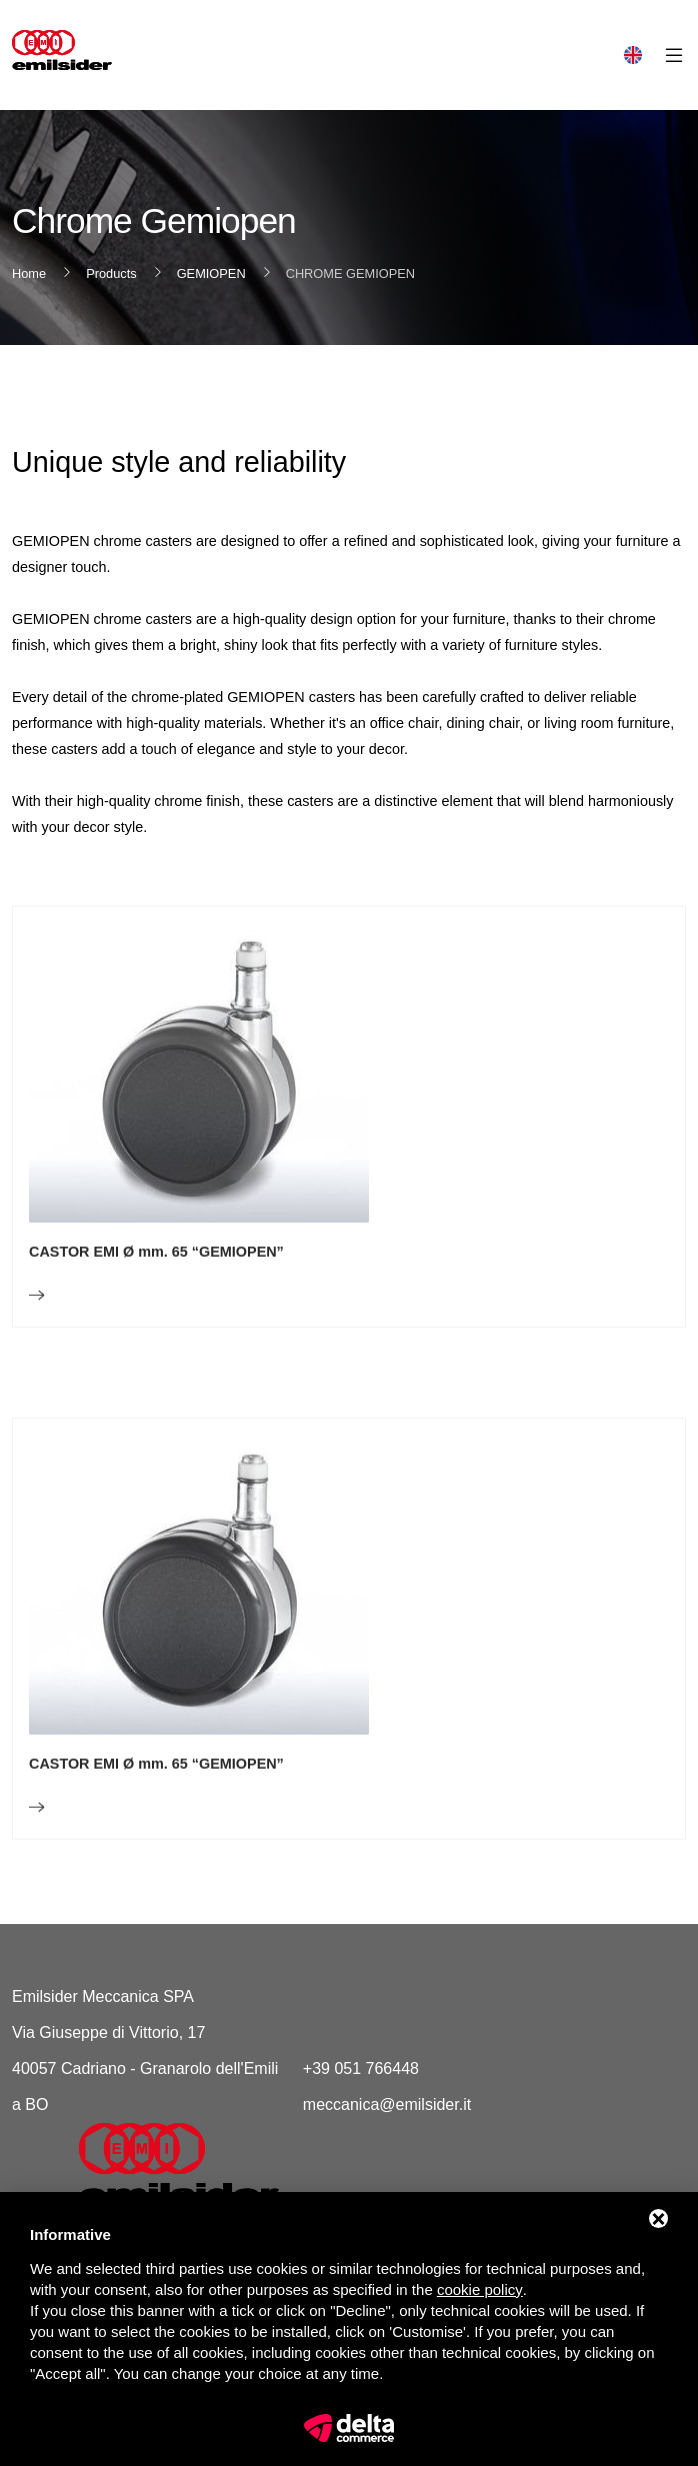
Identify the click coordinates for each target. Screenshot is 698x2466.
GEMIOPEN (211, 273)
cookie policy (480, 2289)
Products (111, 273)
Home (29, 273)
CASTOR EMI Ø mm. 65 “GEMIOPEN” (156, 1301)
